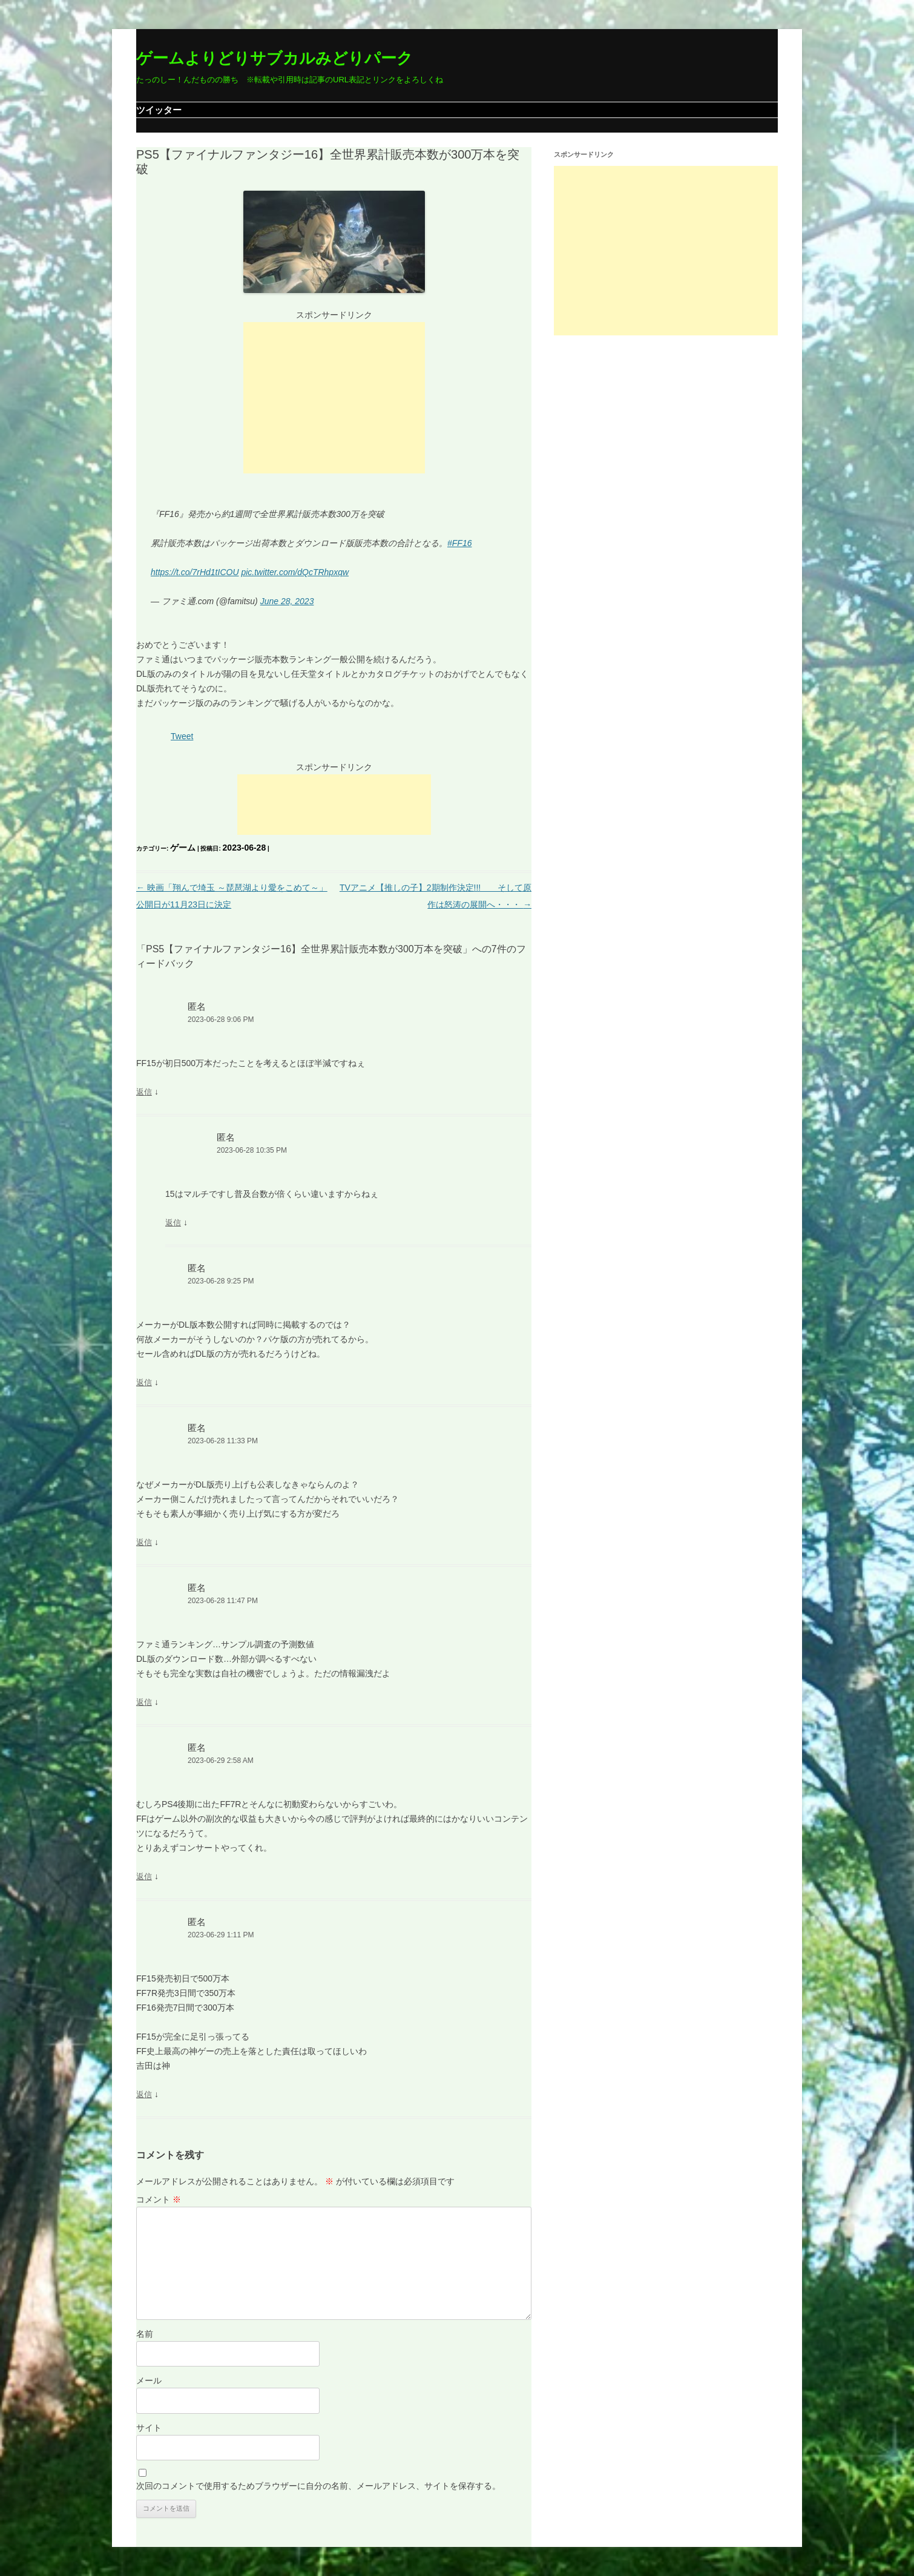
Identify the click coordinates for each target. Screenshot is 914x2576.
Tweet (182, 736)
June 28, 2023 (287, 601)
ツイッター (159, 110)
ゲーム (183, 847)
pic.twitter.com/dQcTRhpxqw (295, 572)
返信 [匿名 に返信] (144, 1091)
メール (149, 2380)
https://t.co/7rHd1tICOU (195, 572)
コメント (158, 2199)
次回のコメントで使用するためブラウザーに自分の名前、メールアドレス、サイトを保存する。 (318, 2486)
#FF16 (459, 543)
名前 (144, 2334)
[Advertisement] (334, 397)
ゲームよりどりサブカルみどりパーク (274, 58)
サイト (149, 2428)
